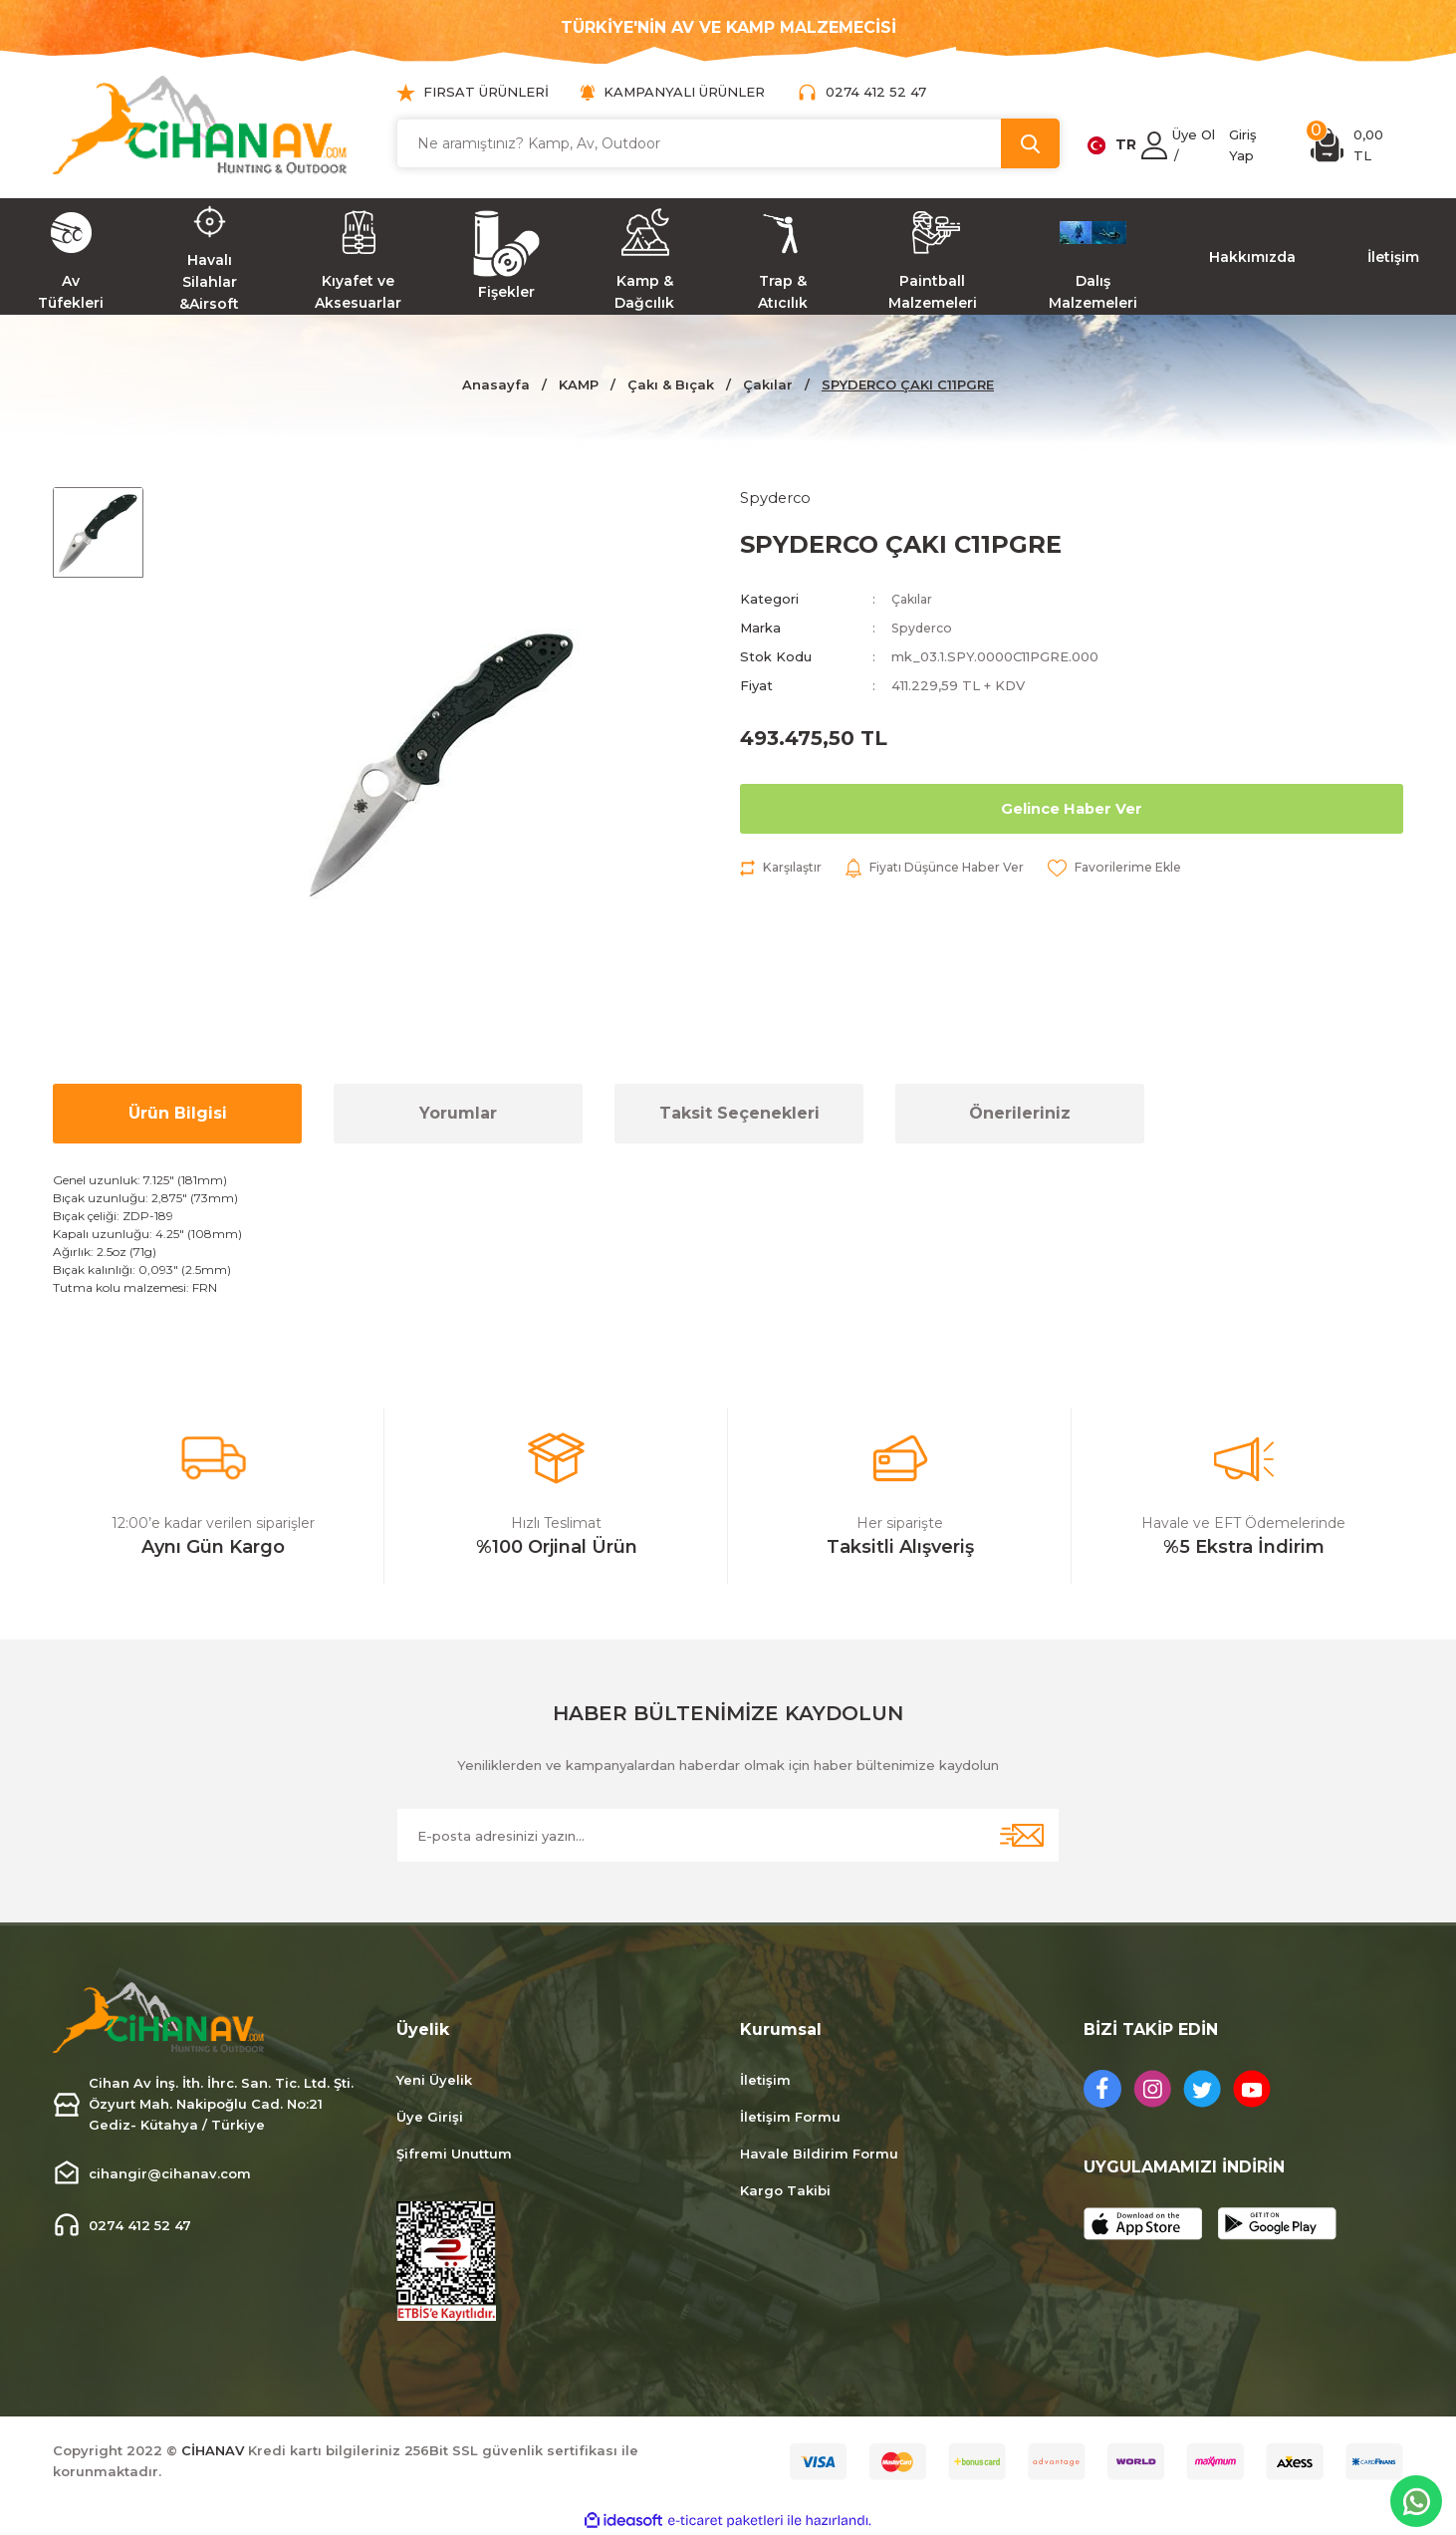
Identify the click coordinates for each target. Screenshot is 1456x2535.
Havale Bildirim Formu (819, 2153)
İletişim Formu (790, 2117)
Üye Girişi (429, 2117)
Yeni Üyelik (434, 2080)
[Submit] (1022, 1835)
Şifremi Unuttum (454, 2153)
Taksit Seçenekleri (739, 1113)
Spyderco (923, 629)
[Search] (728, 143)
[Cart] (1357, 145)
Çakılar (913, 601)
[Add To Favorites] (1141, 870)
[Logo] (200, 125)
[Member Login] (1154, 145)
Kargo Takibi (785, 2190)
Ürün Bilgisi (177, 1113)
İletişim (765, 2080)
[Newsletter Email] (728, 1835)
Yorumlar (458, 1113)
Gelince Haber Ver (1071, 810)
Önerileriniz (1020, 1113)
